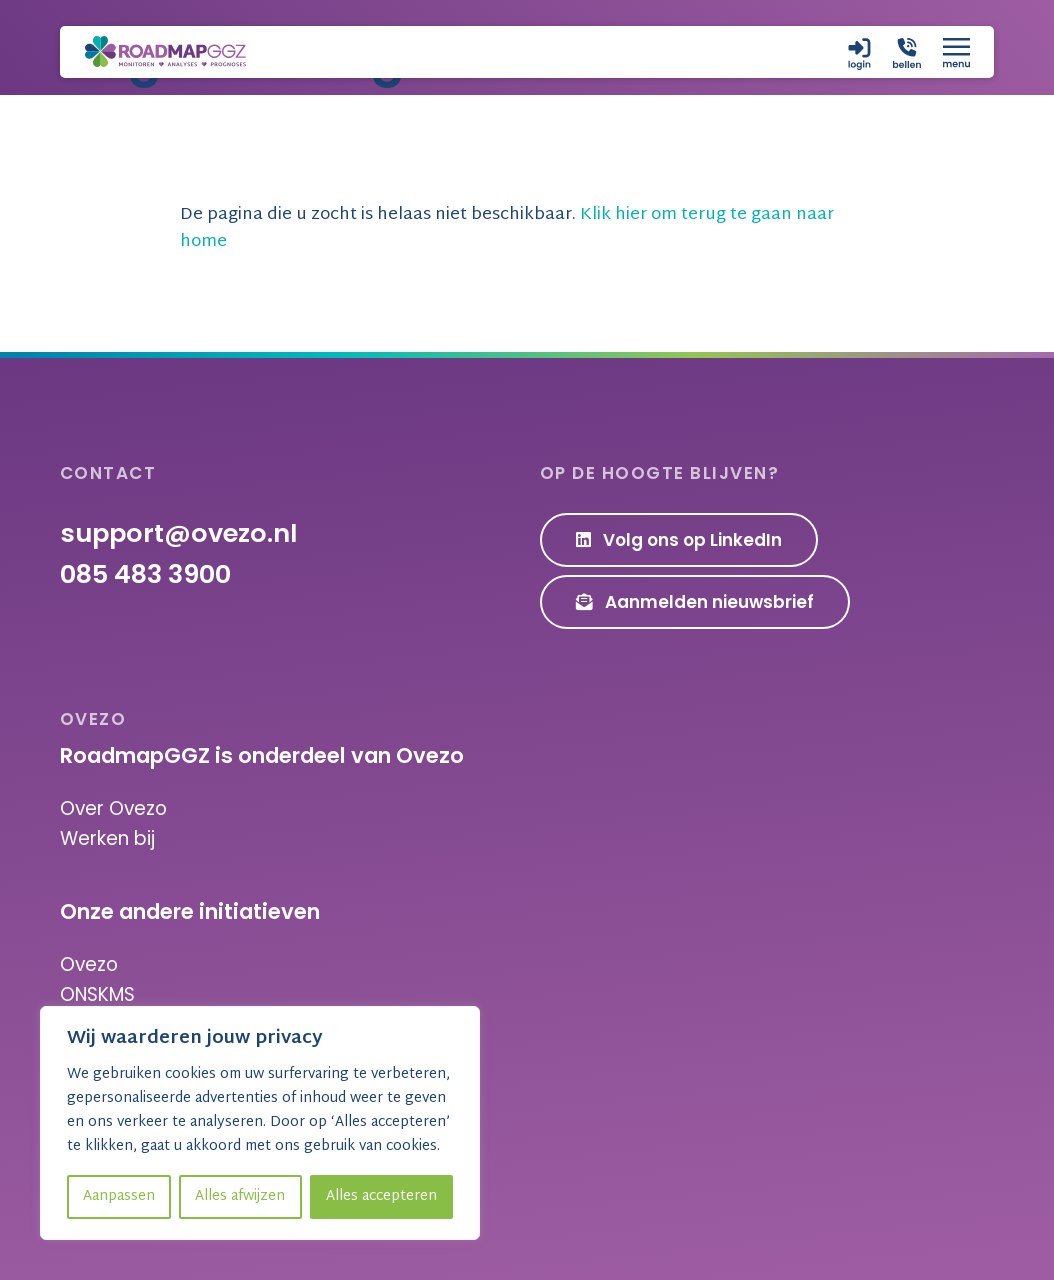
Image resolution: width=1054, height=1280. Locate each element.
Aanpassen (119, 1196)
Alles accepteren (381, 1196)
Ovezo (89, 964)
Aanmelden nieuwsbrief (695, 602)
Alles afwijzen (240, 1196)
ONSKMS (97, 994)
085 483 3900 (145, 574)
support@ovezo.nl (178, 533)
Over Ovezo (113, 808)
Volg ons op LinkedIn (679, 540)
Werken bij (107, 838)
